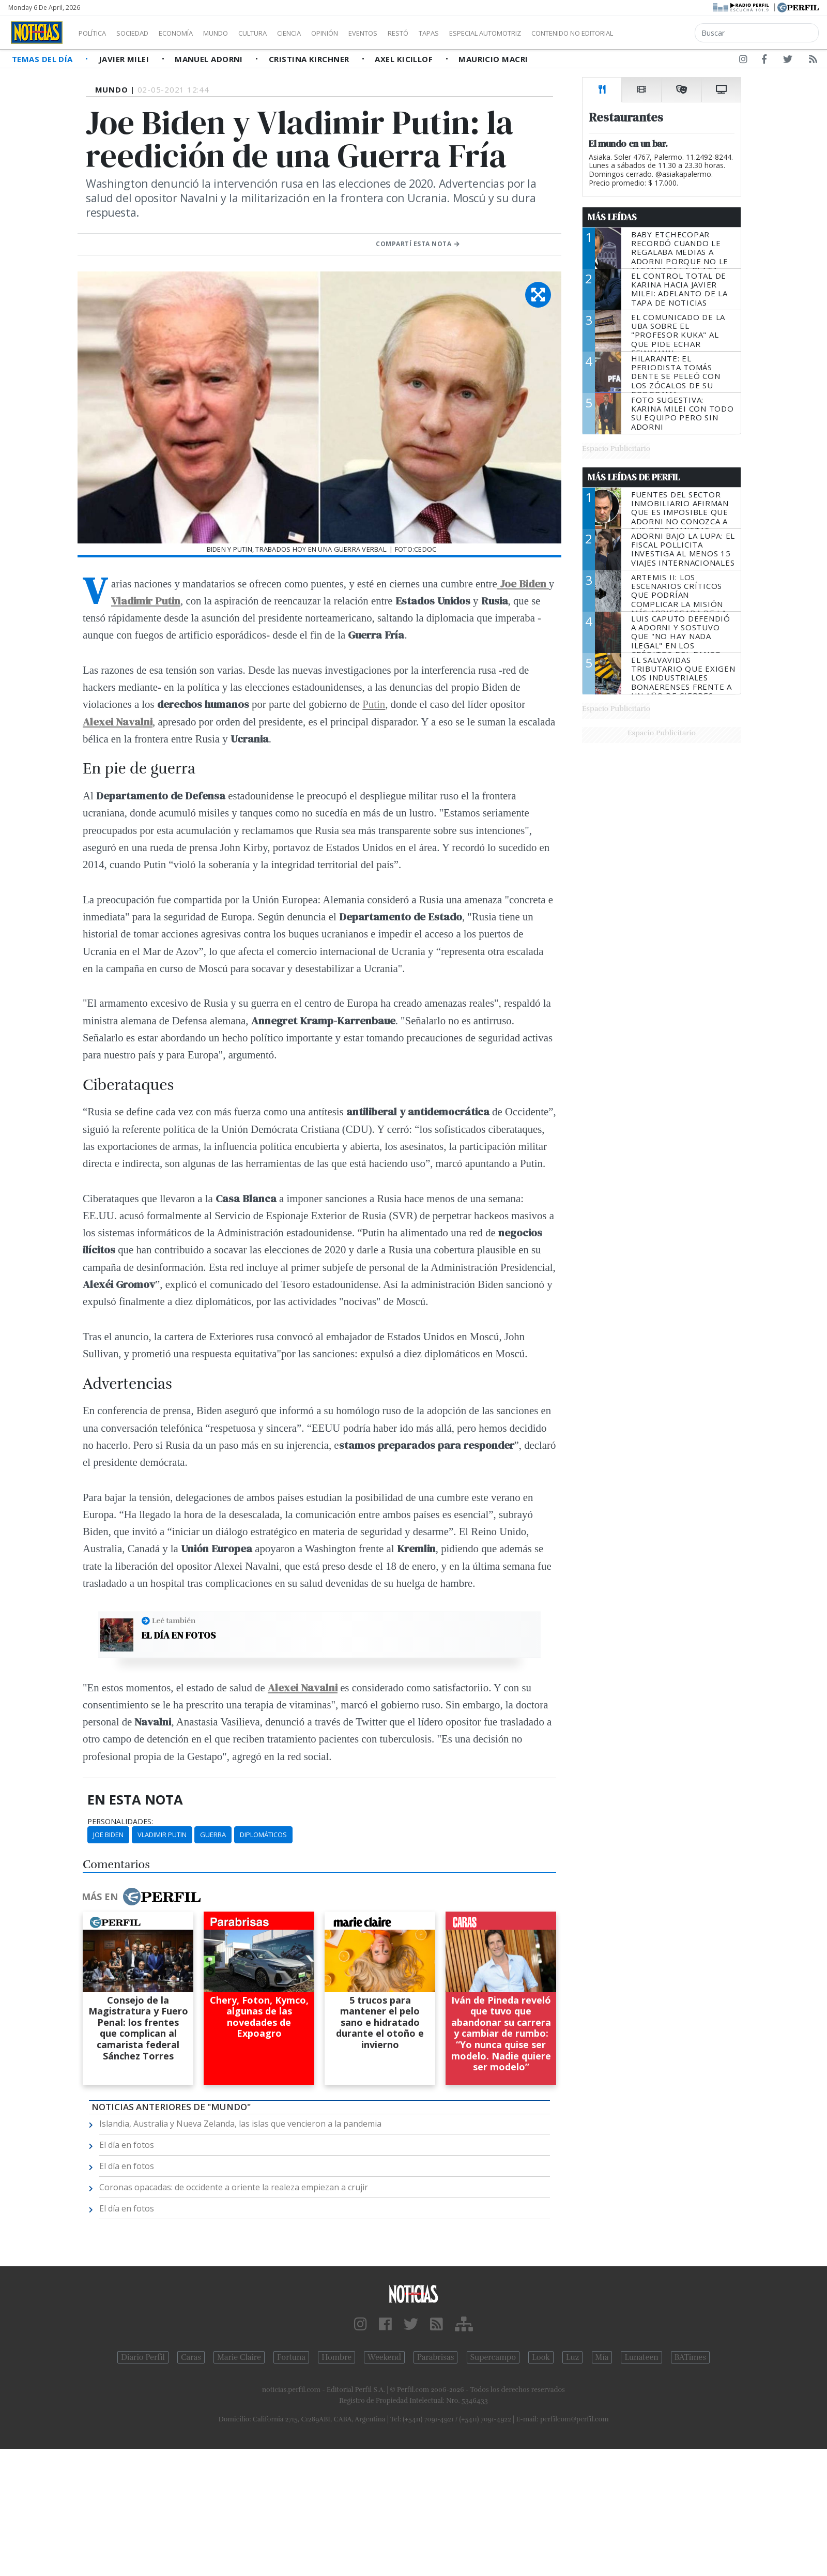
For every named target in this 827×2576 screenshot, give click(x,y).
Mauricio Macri (493, 59)
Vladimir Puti (142, 600)
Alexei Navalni (303, 1687)
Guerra (213, 1834)
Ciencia (325, 33)
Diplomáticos (263, 1834)
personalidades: (120, 1821)
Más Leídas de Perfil (634, 477)
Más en (141, 1896)
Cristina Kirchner (310, 59)
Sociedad (143, 33)
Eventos (412, 33)
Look (541, 2357)
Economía (193, 33)
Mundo (239, 33)
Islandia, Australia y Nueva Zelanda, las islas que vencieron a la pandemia (240, 2123)
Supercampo (493, 2357)
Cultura (282, 33)
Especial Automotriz (554, 33)
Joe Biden (108, 1834)
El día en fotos (179, 1635)
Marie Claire (239, 2357)
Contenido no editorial (660, 33)
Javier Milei (125, 59)
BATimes (690, 2357)
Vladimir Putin (162, 1834)
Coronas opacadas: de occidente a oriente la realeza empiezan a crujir (233, 2187)
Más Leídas (612, 217)
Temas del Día (43, 59)
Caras (191, 2357)
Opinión (367, 33)
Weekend (384, 2357)
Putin (373, 704)
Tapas (487, 33)
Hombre (336, 2357)
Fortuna (291, 2357)
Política (96, 33)
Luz (572, 2357)
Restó (452, 33)
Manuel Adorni (210, 59)
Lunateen (641, 2357)
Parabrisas (435, 2357)
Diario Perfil (143, 2357)
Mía (602, 2357)
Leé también (173, 1620)
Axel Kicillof (405, 59)
